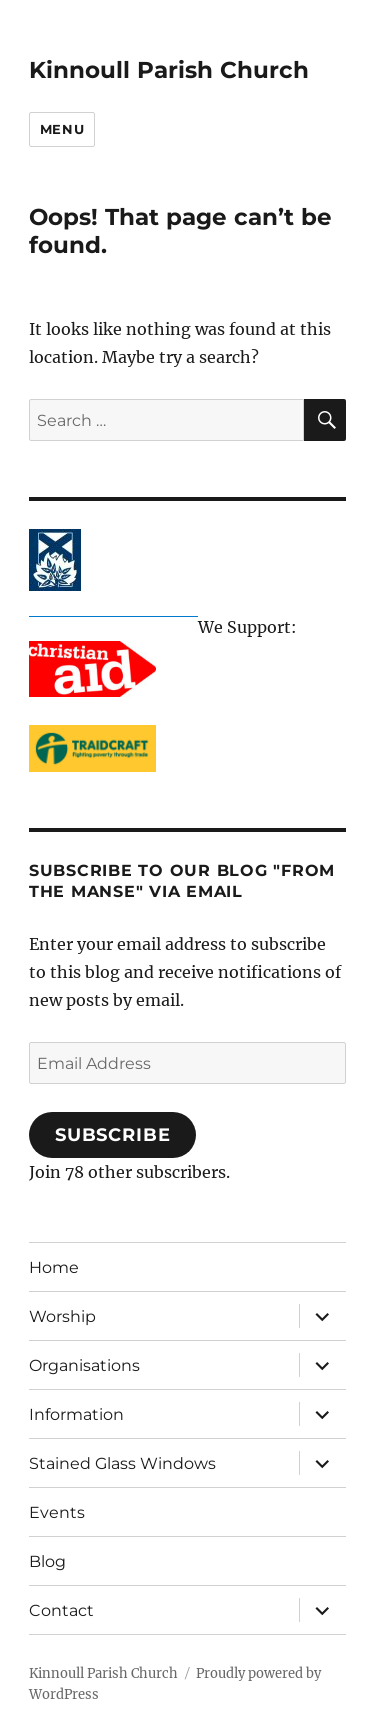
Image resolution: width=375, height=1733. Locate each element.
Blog (47, 1561)
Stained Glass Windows (122, 1463)
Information (76, 1414)
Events (57, 1512)
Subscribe (113, 1135)
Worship (62, 1316)
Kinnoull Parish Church (169, 70)
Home (54, 1267)
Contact (61, 1610)
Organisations (84, 1365)
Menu (62, 129)
